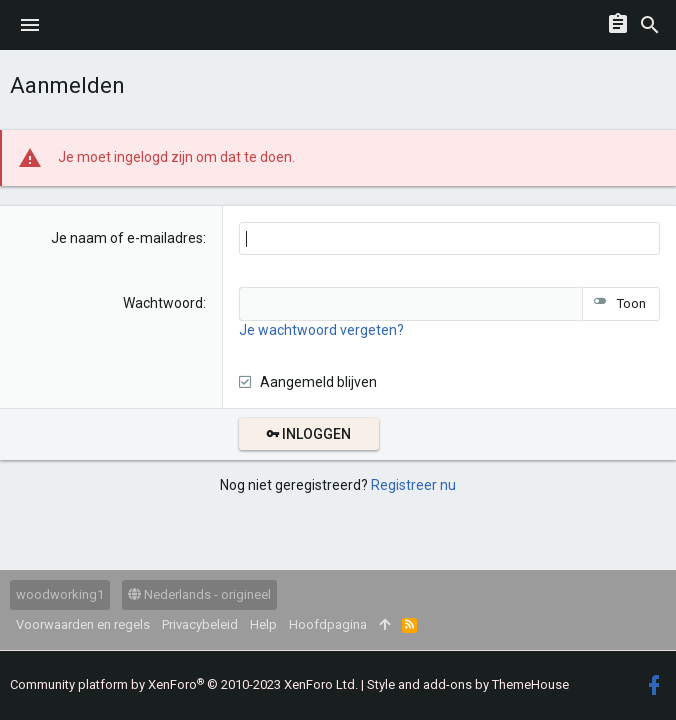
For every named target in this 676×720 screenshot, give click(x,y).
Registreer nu (413, 485)
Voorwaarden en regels (83, 624)
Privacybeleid (200, 624)
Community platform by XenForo (184, 684)
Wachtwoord (163, 303)
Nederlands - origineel (199, 594)
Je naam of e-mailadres (127, 238)
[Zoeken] (650, 25)
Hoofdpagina (328, 624)
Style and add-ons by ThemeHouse (468, 684)
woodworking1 (60, 594)
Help (263, 624)
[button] (30, 25)
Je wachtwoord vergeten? (321, 330)
